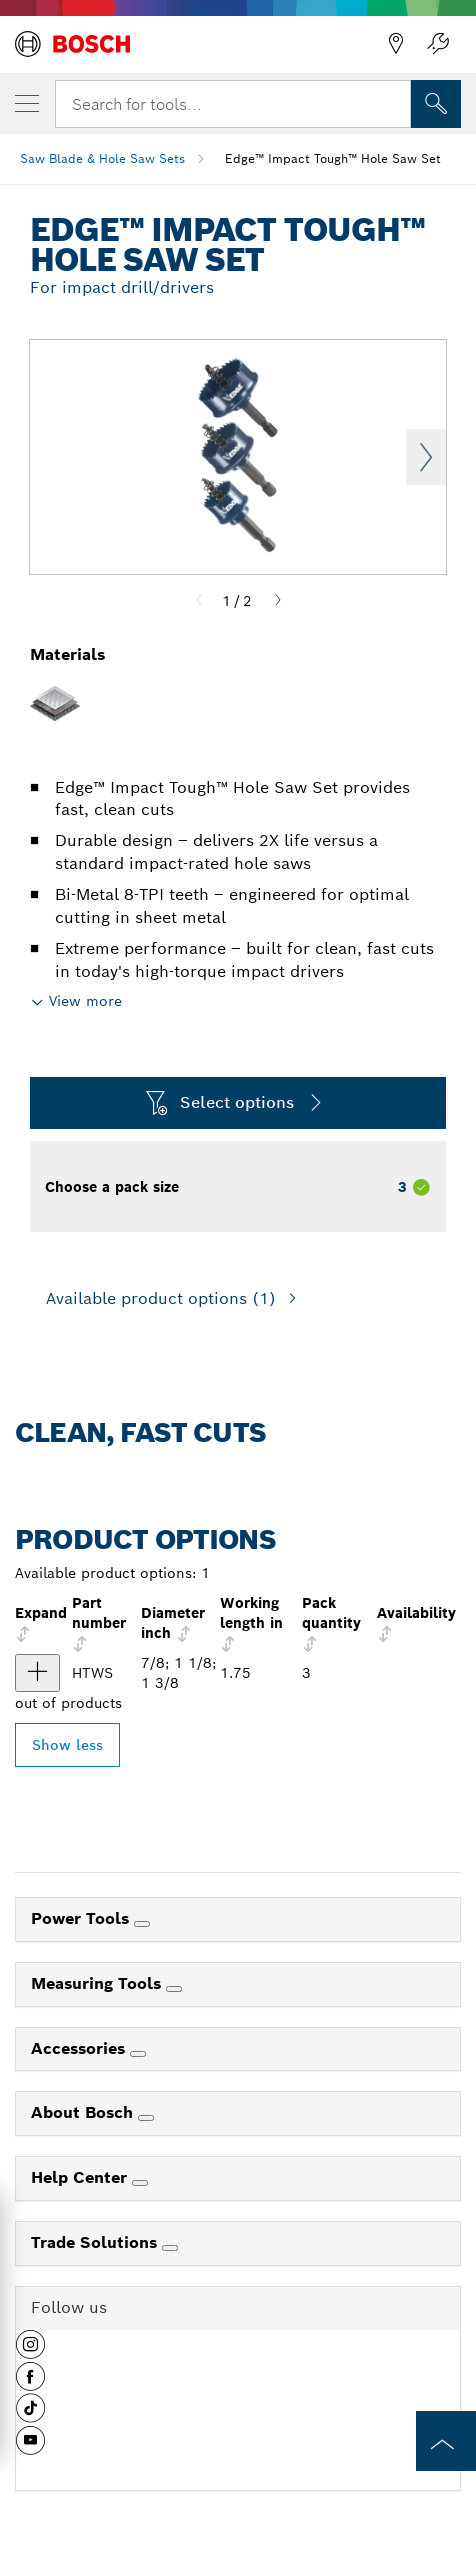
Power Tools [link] (82, 1918)
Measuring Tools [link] (98, 1983)
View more (85, 1001)
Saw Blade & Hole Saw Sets (102, 158)
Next (426, 457)
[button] (30, 2352)
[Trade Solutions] (170, 2248)
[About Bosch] (146, 2118)
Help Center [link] (81, 2177)
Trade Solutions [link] (96, 2242)
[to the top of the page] (446, 2441)
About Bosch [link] (84, 2112)
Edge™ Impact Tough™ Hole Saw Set (333, 158)
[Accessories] (138, 2054)
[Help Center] (140, 2183)
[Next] (278, 601)
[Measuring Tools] (174, 1989)
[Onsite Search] (436, 104)
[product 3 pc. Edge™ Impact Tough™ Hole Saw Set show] (37, 1673)
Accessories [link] (80, 2048)
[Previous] (199, 601)
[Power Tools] (142, 1924)
